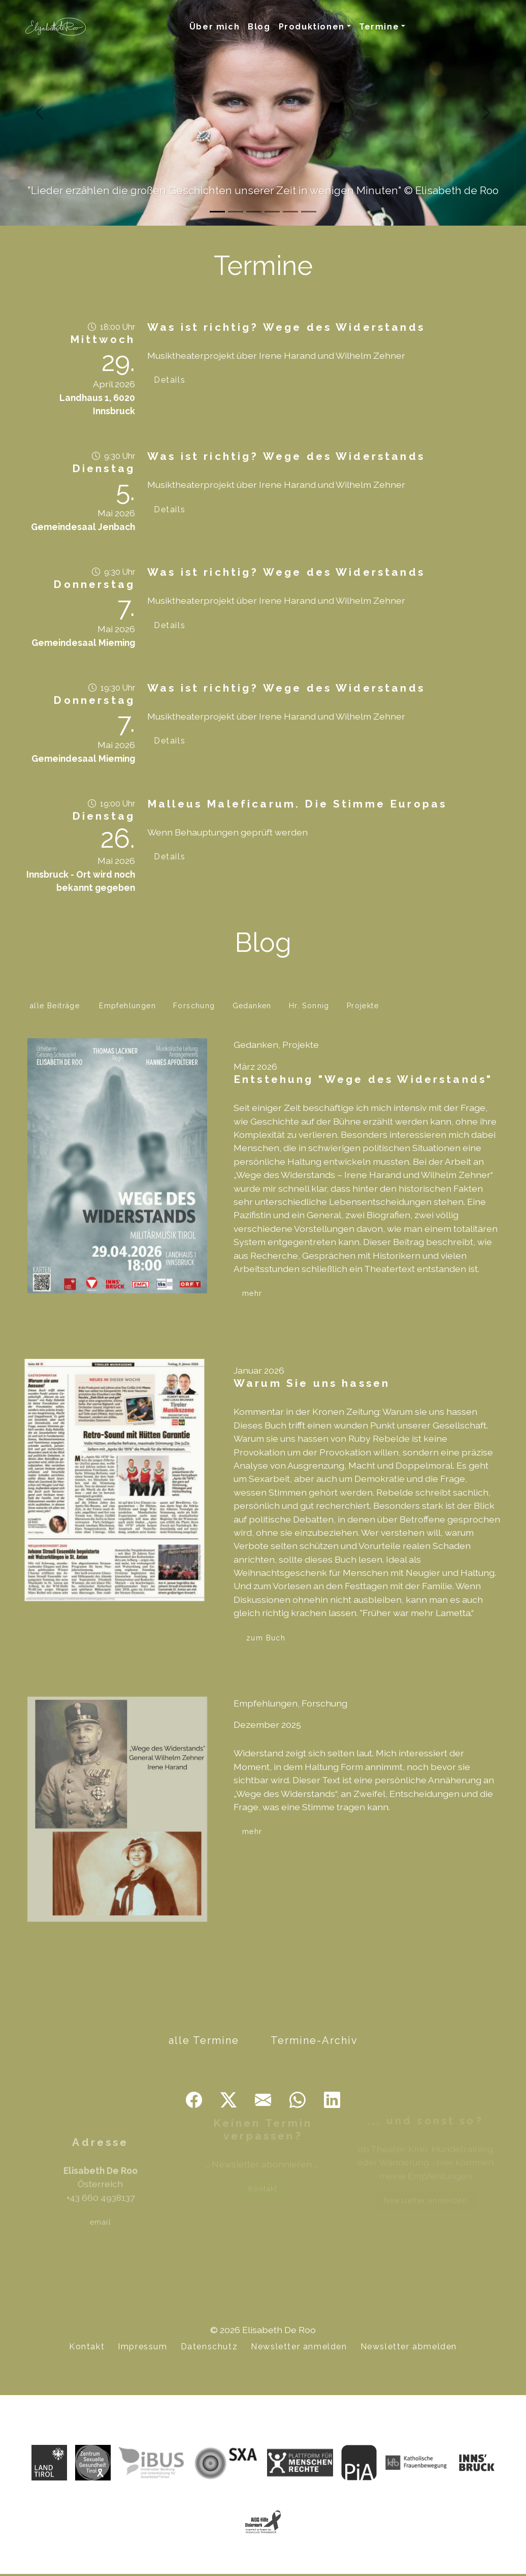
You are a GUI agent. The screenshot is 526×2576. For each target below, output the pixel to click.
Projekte (363, 1006)
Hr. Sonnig (309, 1006)
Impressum (142, 2346)
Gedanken (252, 1006)
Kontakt (87, 2346)
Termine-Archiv (314, 2040)
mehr (252, 1293)
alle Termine (204, 2040)
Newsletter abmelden (408, 2346)
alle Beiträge (55, 1006)
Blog (259, 27)
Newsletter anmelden (299, 2346)
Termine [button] (379, 27)
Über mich (214, 27)
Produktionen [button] (312, 27)
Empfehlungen (127, 1006)
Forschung (194, 1006)
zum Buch (265, 1638)
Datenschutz (209, 2346)
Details (169, 380)
